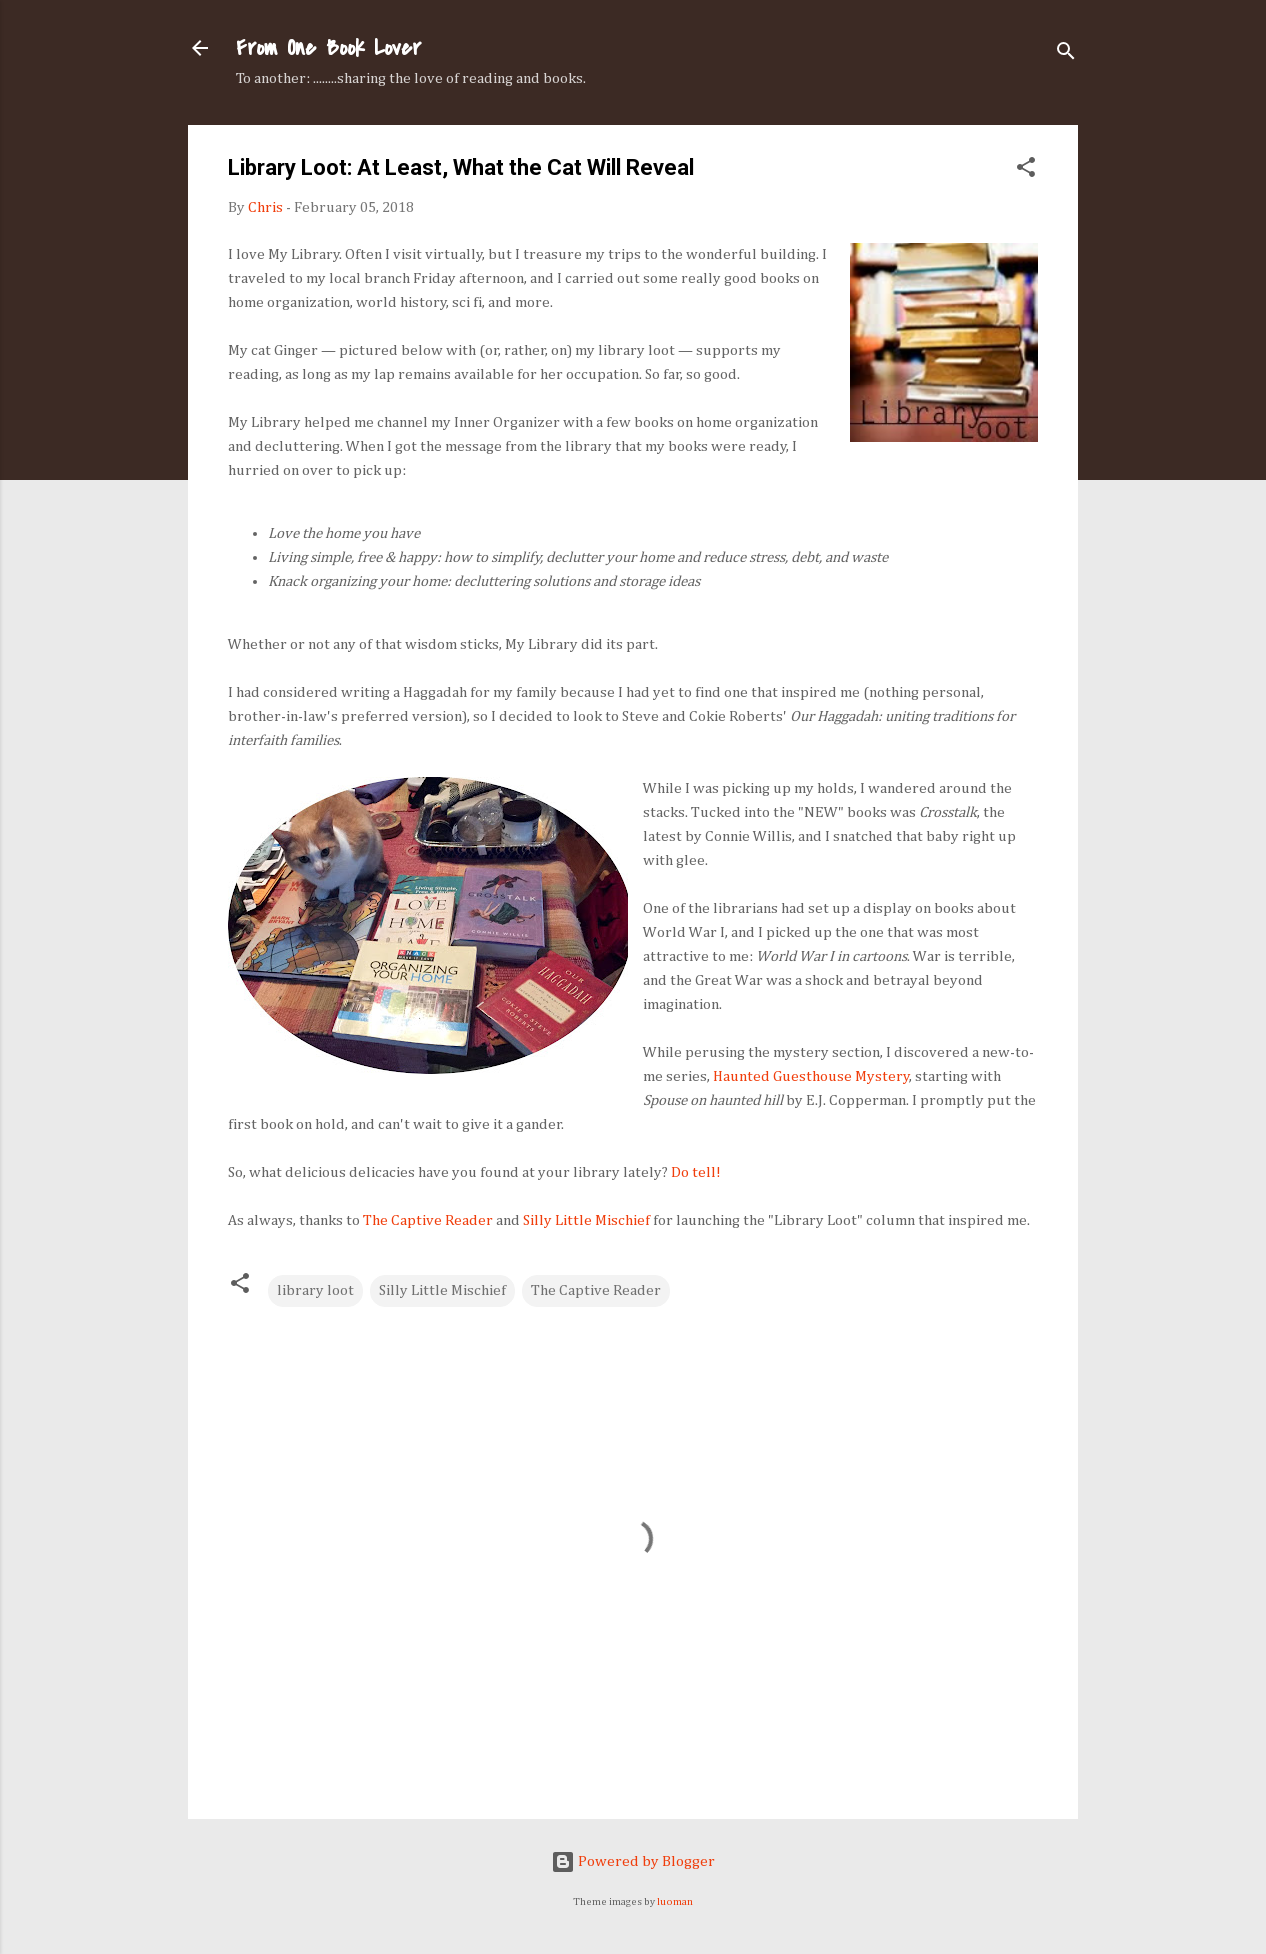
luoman (675, 1902)
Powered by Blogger (633, 1861)
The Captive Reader (428, 1220)
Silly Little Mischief (586, 1220)
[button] (1026, 171)
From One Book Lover (328, 48)
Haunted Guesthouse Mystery (811, 1076)
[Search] (1066, 54)
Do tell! (696, 1172)
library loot (315, 1290)
